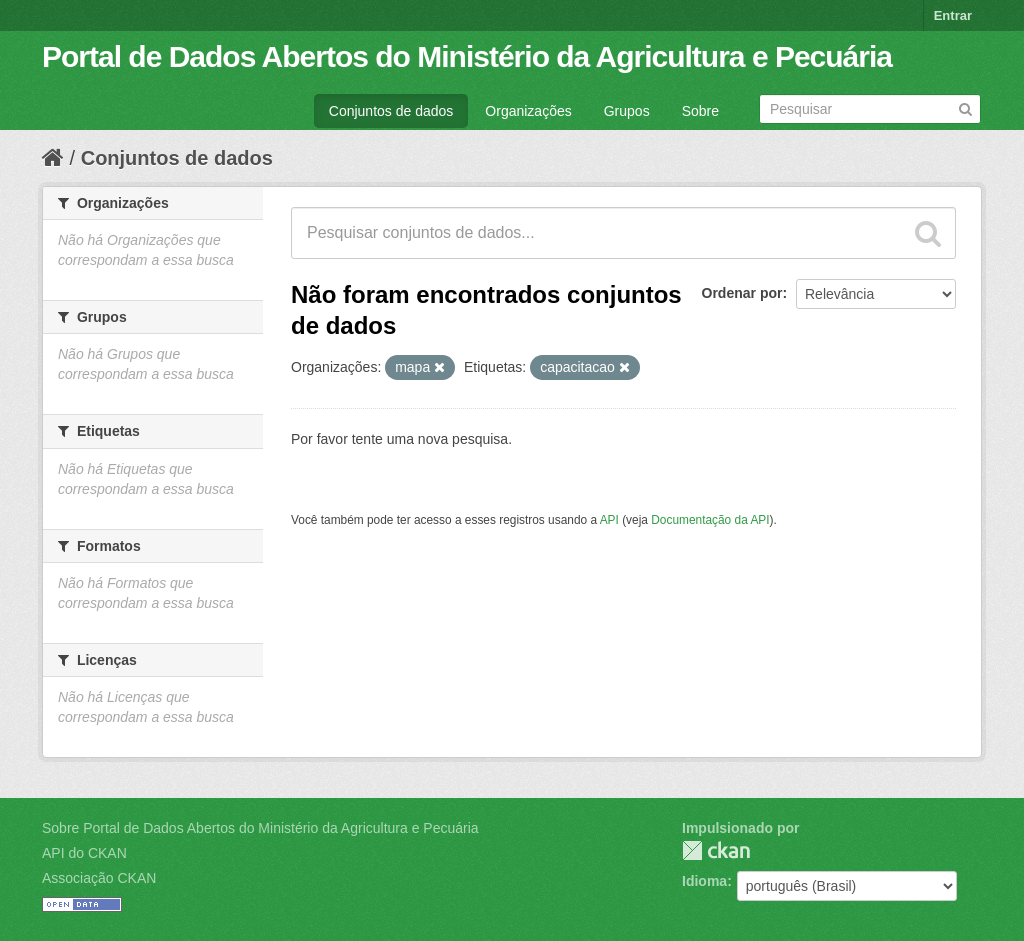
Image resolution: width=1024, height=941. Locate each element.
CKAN (716, 850)
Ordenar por (742, 293)
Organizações (528, 111)
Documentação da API (710, 520)
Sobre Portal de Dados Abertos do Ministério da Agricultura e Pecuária (260, 828)
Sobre (700, 111)
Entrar (953, 15)
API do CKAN (84, 853)
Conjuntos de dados (391, 111)
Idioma (704, 881)
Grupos (627, 111)
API (609, 520)
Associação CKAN (99, 878)
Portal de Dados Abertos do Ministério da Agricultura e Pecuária (467, 56)
